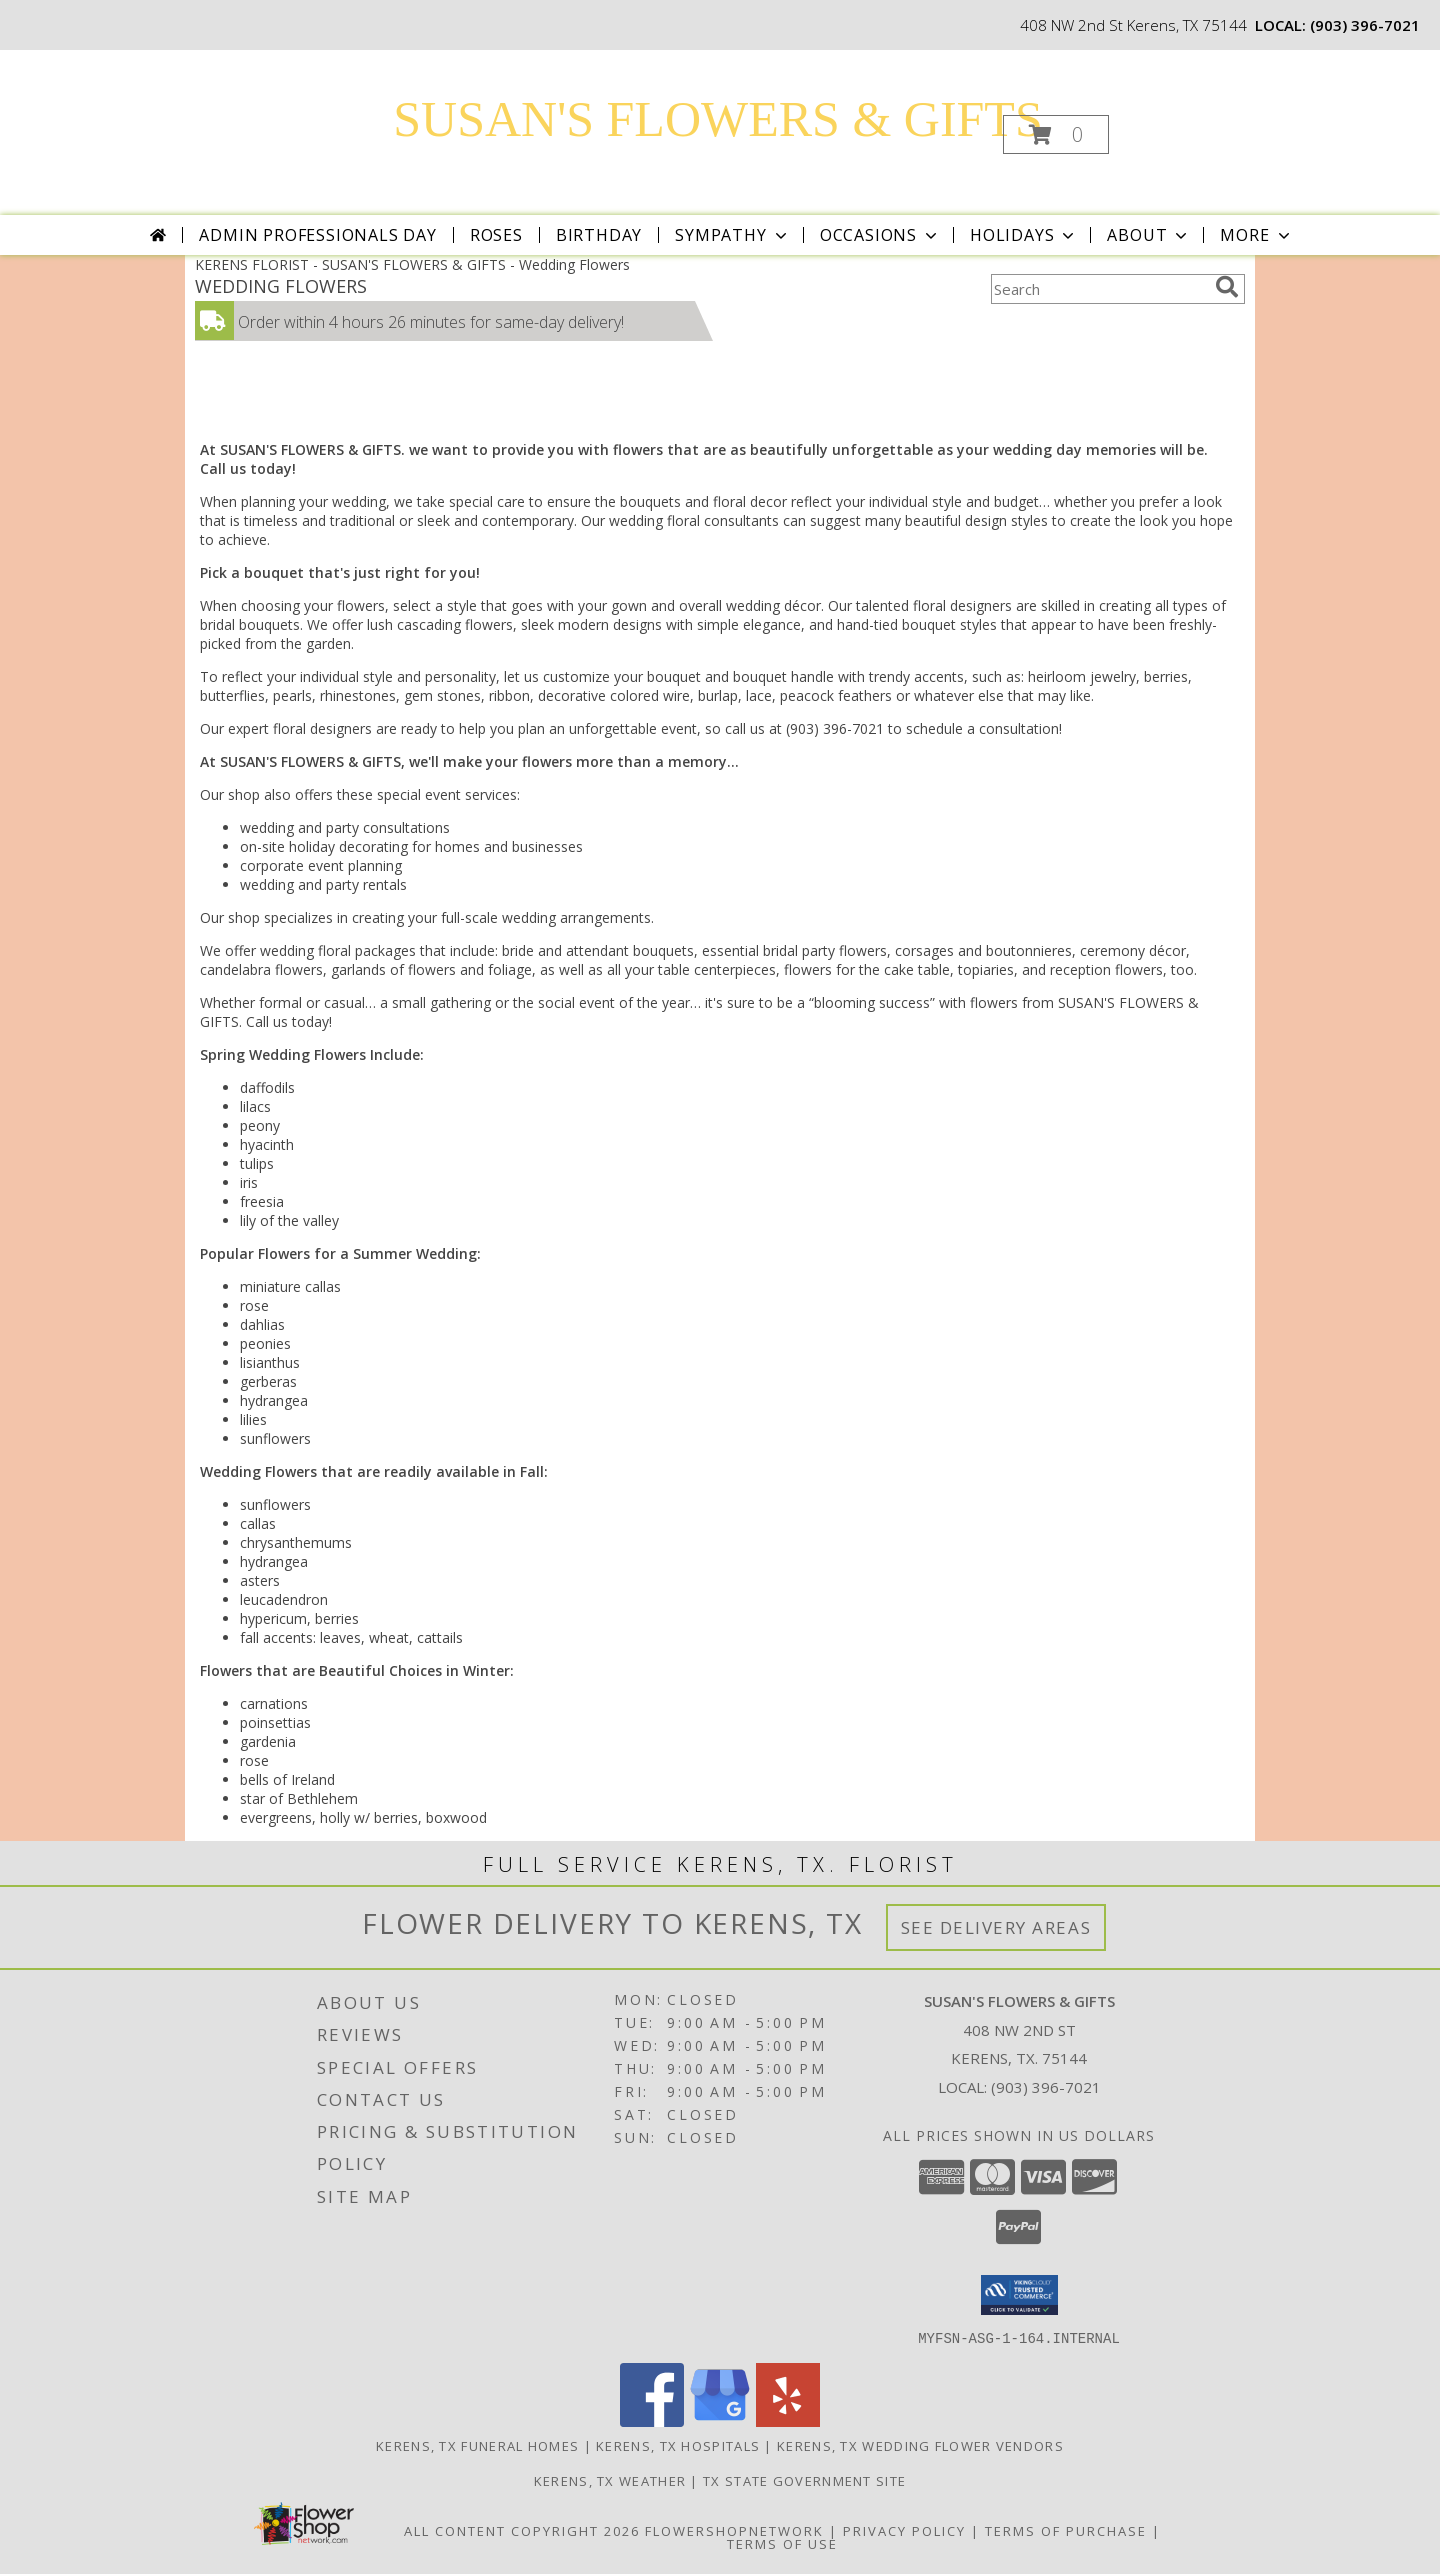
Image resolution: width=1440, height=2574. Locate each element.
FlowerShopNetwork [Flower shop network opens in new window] (734, 2530)
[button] (1056, 134)
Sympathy (732, 235)
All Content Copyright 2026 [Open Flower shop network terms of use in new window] (522, 2530)
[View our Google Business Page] (720, 2420)
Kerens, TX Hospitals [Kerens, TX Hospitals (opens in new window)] (678, 2445)
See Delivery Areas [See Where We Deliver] (996, 1927)
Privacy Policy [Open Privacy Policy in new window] (904, 2530)
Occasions (880, 235)
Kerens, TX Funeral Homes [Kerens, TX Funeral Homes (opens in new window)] (477, 2445)
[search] (1227, 287)
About (1149, 235)
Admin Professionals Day (317, 235)
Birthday (599, 235)
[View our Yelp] (788, 2420)
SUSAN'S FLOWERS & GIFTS (717, 119)
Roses (496, 235)
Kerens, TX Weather (610, 2480)
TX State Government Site (804, 2480)
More (1256, 235)
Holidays (1024, 235)
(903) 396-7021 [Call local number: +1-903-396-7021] (1365, 25)
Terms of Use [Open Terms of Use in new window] (782, 2543)
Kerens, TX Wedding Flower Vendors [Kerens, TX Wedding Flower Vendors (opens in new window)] (920, 2445)
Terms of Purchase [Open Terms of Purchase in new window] (1066, 2530)
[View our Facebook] (652, 2420)
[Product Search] (1099, 289)
